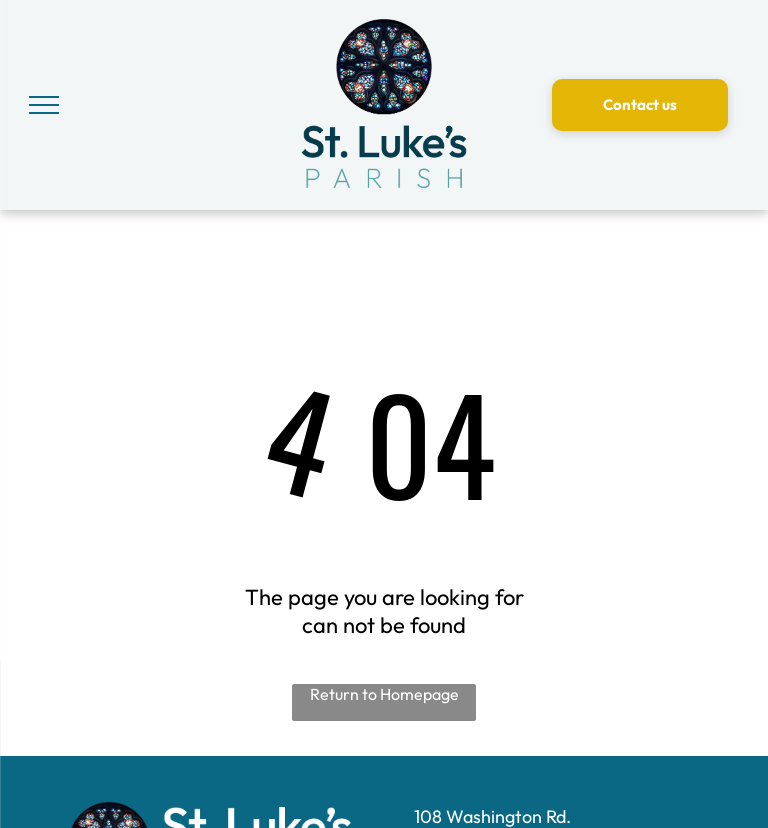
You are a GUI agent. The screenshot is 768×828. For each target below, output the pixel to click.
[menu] (44, 105)
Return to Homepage (384, 694)
